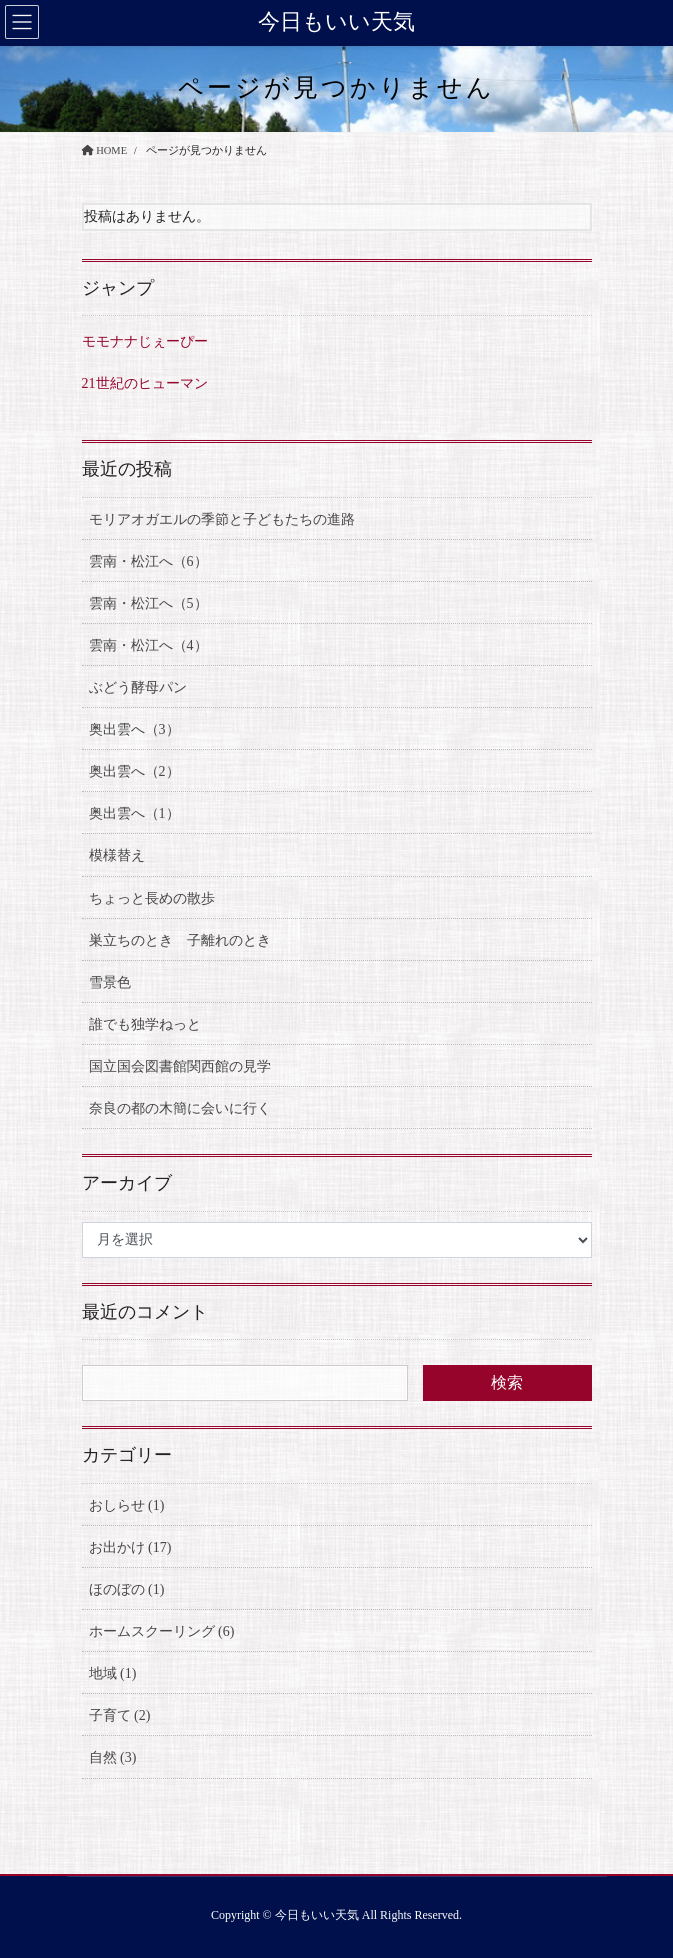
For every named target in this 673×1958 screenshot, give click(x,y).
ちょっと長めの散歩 (152, 898)
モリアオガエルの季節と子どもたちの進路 (222, 519)
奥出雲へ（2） (134, 771)
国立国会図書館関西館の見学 (180, 1066)
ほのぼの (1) (127, 1589)
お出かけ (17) (130, 1547)
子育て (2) (120, 1715)
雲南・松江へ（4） (148, 645)
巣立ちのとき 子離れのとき (180, 940)
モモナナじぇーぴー (145, 341)
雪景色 (110, 982)
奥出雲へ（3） (134, 729)
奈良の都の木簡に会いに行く (180, 1108)
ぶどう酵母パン (138, 687)
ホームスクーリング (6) (162, 1631)
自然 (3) (113, 1757)
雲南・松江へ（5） (148, 603)
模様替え (117, 855)
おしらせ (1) (127, 1505)
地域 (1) (113, 1673)
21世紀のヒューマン (145, 383)
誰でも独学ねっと (145, 1024)
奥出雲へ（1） (134, 813)
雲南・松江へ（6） (148, 561)
